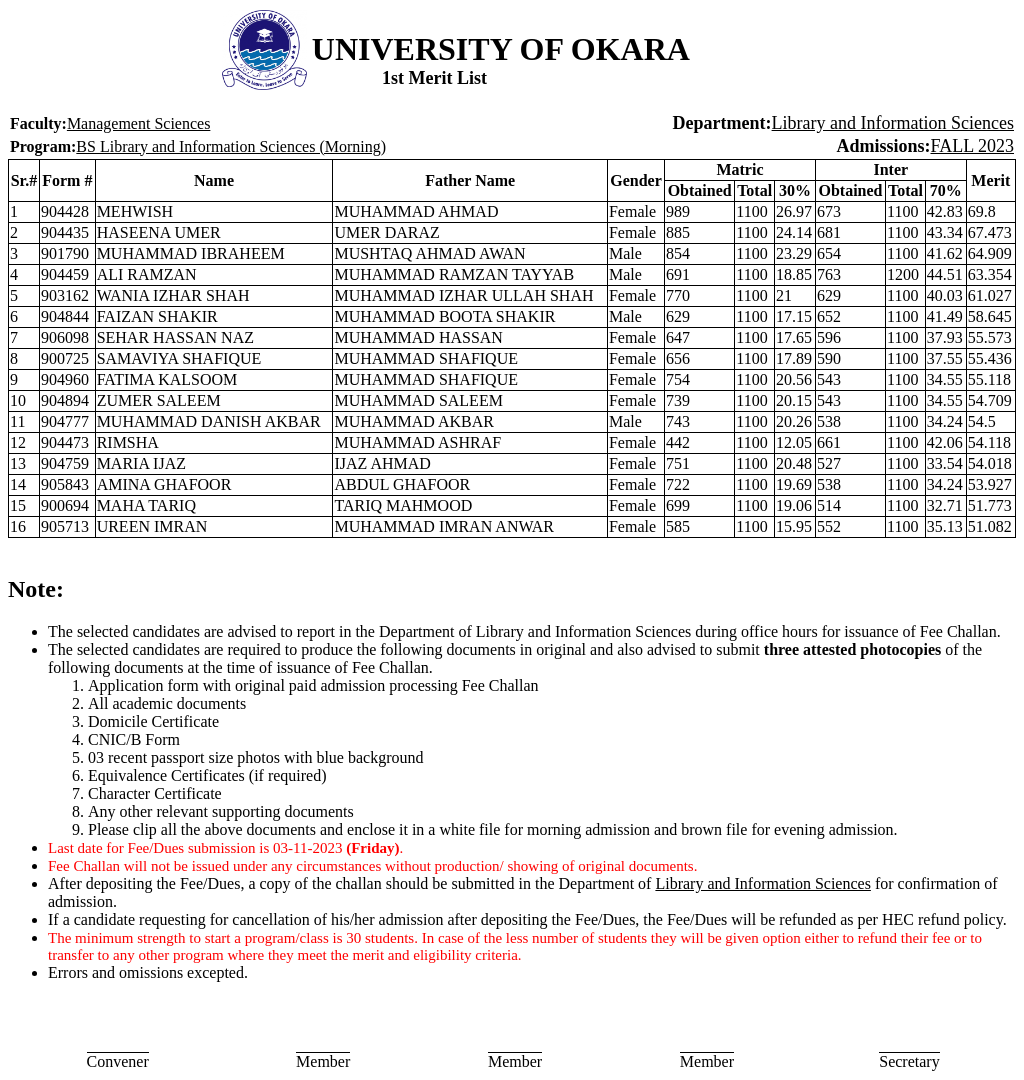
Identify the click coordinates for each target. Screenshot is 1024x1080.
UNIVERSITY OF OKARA (501, 49)
